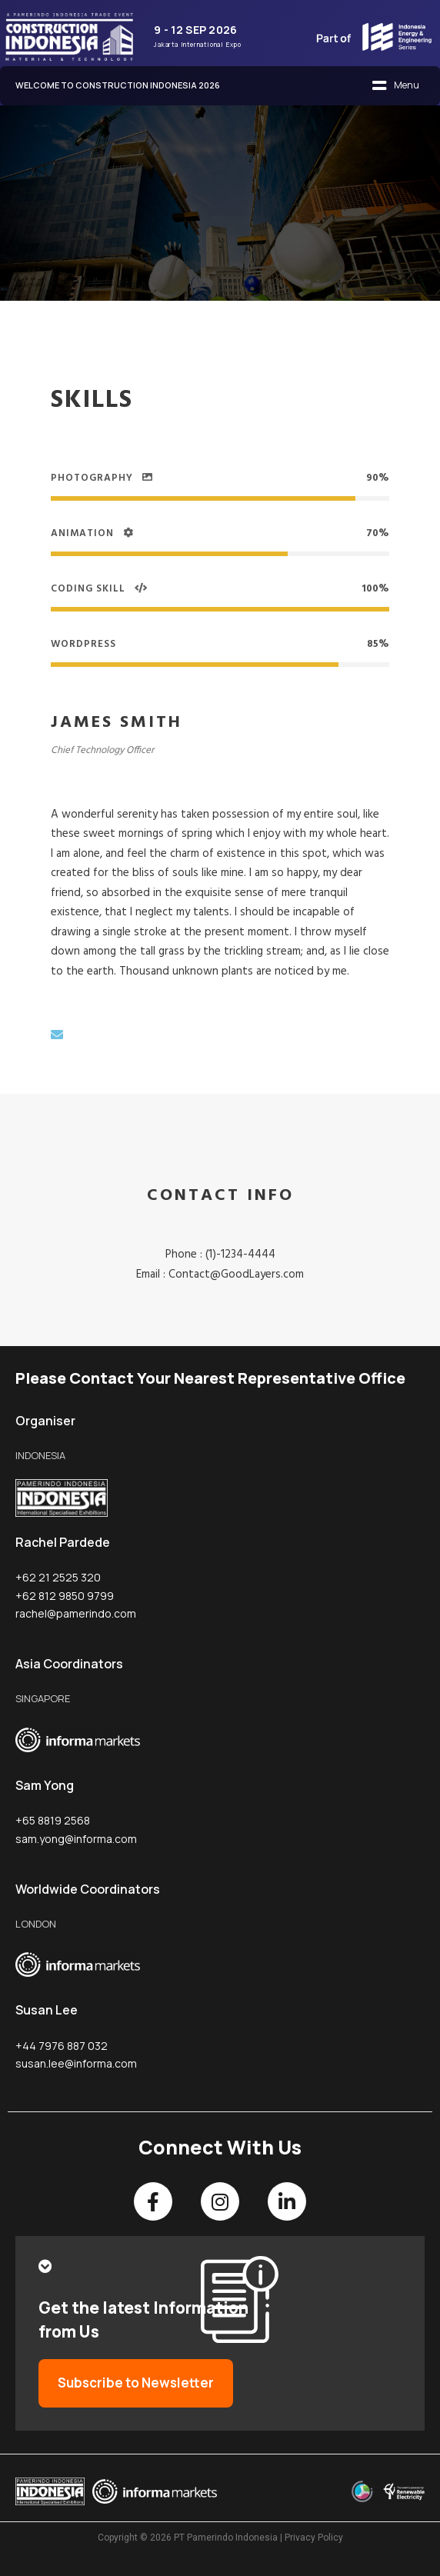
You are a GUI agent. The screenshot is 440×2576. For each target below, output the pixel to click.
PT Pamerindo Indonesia (226, 2537)
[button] (395, 86)
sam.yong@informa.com (76, 1838)
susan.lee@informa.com (76, 2063)
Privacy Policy (314, 2537)
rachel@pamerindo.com (75, 1613)
